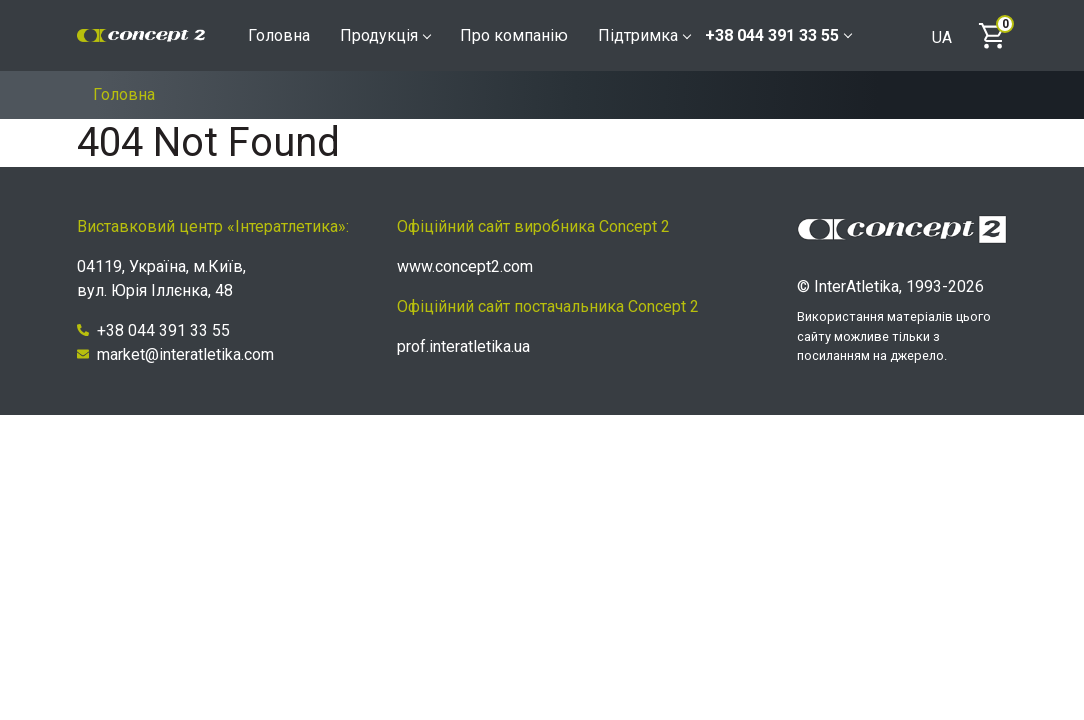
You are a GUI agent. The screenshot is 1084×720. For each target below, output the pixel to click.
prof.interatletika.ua (463, 346)
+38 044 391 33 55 (778, 35)
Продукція (385, 35)
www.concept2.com (465, 266)
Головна (279, 35)
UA (942, 38)
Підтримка (644, 35)
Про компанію (514, 35)
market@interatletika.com (175, 354)
